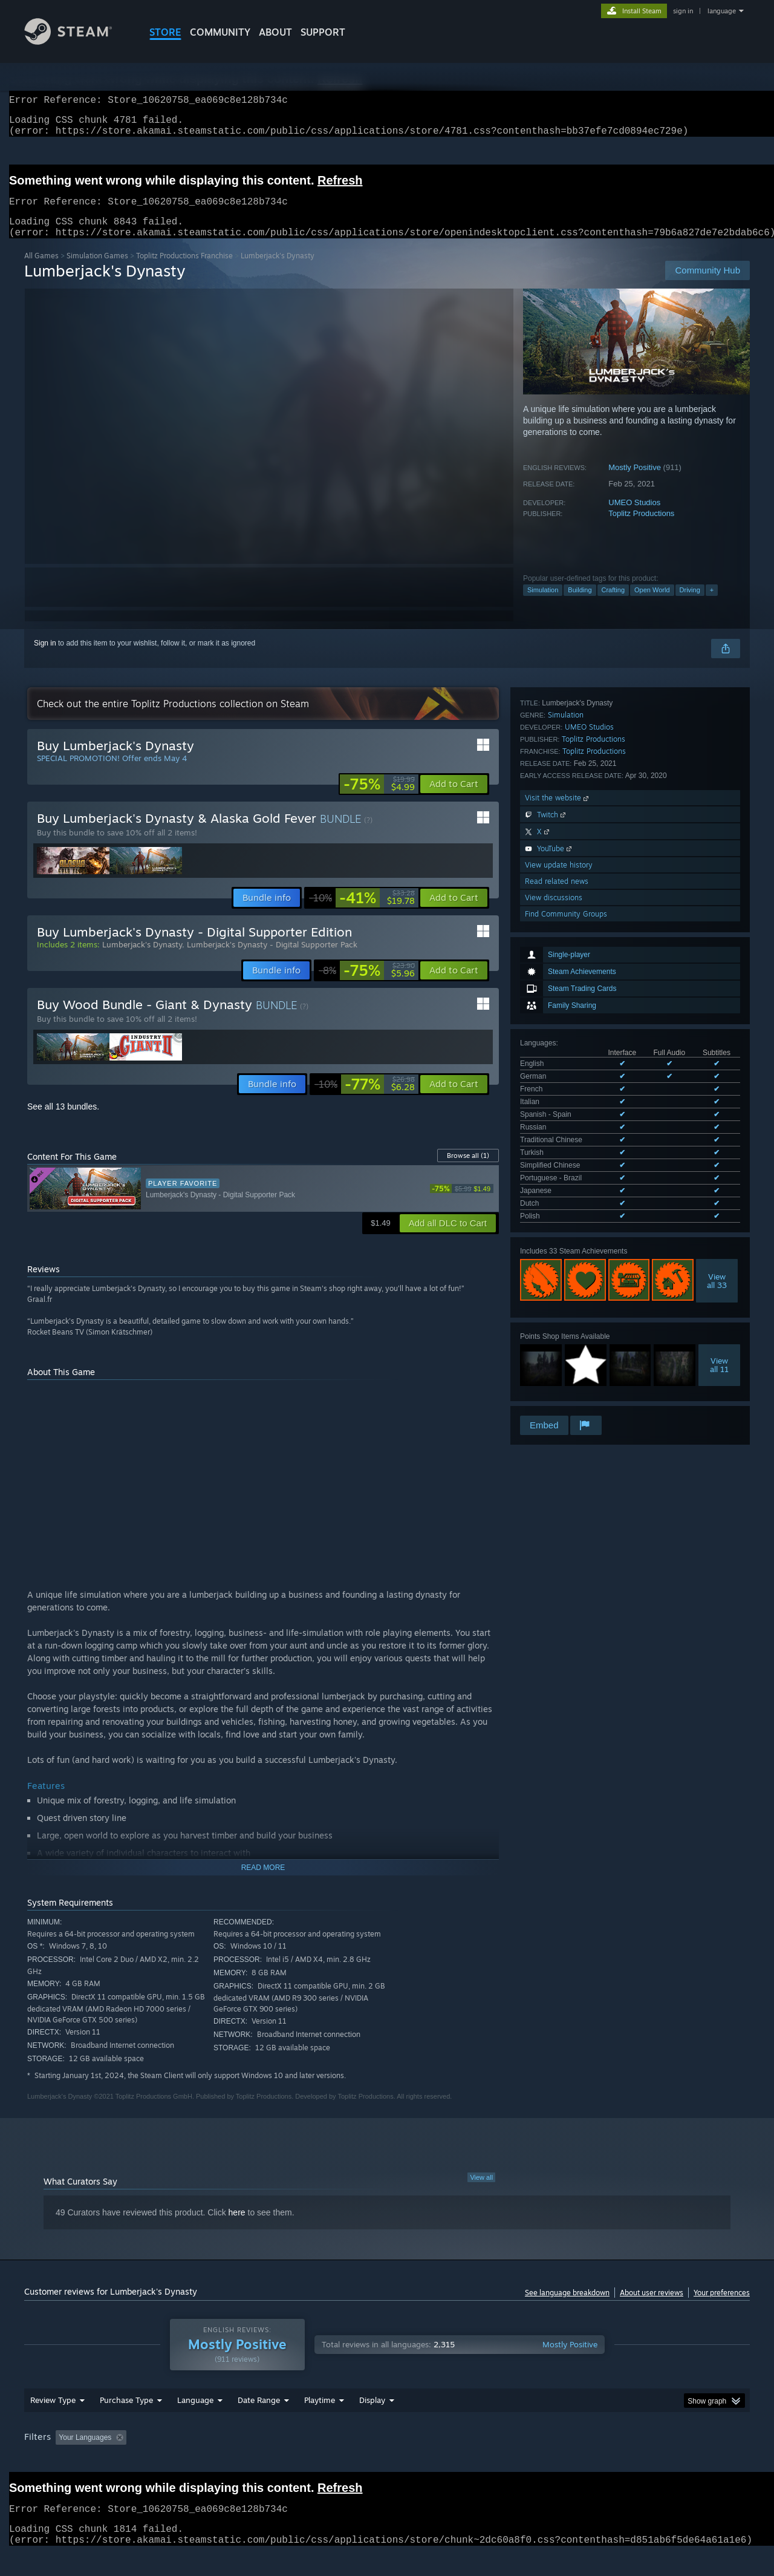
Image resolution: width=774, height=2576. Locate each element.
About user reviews (651, 2307)
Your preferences (722, 2307)
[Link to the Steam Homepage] (77, 41)
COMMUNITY (220, 32)
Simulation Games (97, 270)
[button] (454, 798)
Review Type (53, 2423)
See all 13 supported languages (571, 893)
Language (195, 2423)
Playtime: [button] (301, 2460)
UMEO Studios (634, 516)
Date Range (259, 2423)
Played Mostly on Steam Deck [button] (387, 2460)
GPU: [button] (591, 2460)
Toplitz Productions (641, 527)
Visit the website (558, 1190)
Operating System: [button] (489, 2460)
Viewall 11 (719, 1039)
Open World (652, 604)
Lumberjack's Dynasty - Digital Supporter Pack (272, 959)
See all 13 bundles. (63, 1121)
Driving (690, 604)
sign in (683, 11)
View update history (559, 1258)
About (275, 32)
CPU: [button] (551, 2460)
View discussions (553, 1290)
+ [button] (712, 604)
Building (579, 604)
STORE (165, 32)
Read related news (556, 1274)
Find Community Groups (566, 1307)
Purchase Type (126, 2423)
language (721, 11)
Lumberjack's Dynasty (142, 959)
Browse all (468, 1170)
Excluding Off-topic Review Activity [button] (207, 2460)
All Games (41, 270)
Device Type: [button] (644, 2460)
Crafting (613, 604)
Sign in (45, 657)
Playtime (319, 2423)
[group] (387, 2461)
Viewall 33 (717, 955)
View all (481, 2191)
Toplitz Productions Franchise (184, 270)
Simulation (542, 604)
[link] (379, 798)
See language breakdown (567, 2307)
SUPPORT (323, 32)
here (237, 2227)
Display (372, 2423)
